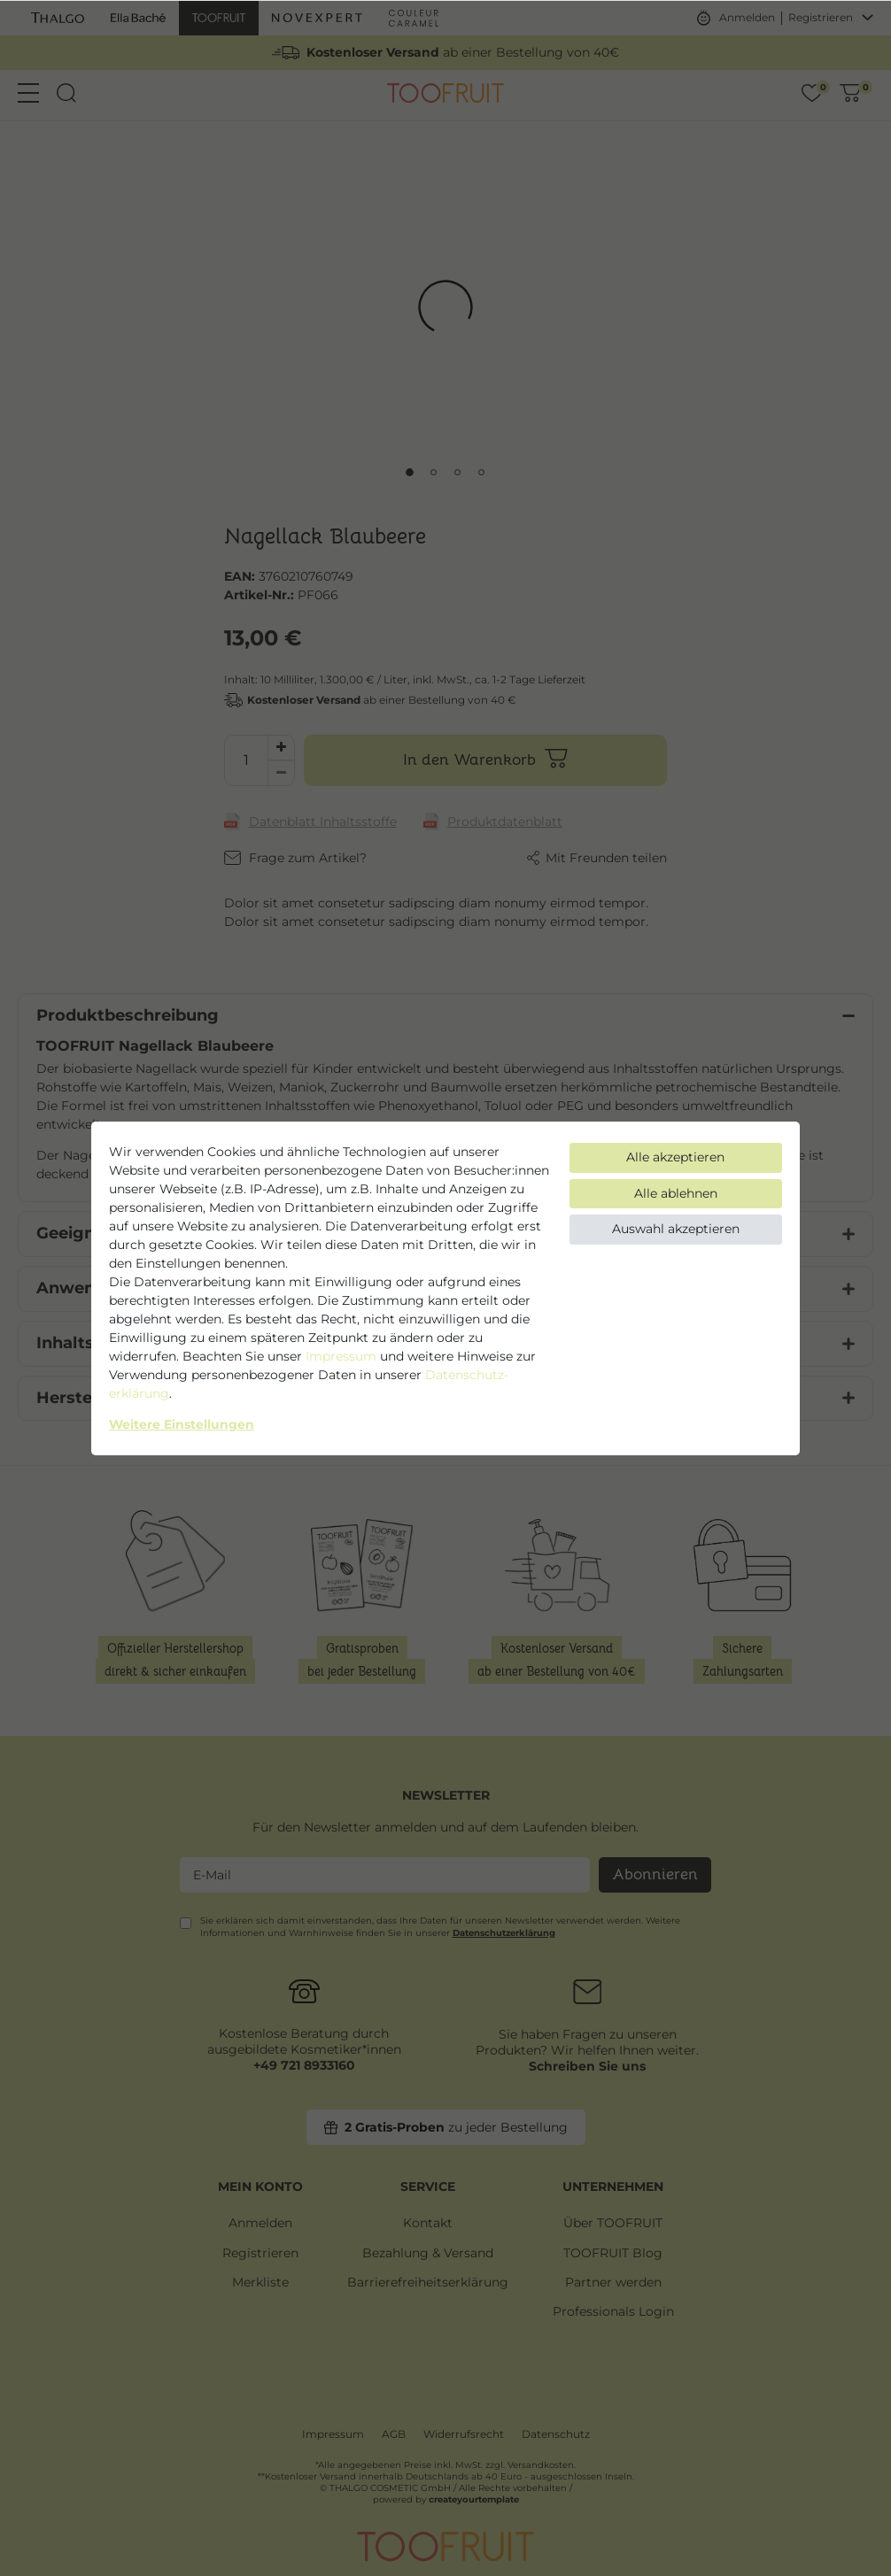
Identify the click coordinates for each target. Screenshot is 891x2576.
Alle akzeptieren (675, 1157)
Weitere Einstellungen (181, 1424)
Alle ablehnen (675, 1193)
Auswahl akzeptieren (676, 1229)
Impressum (341, 1356)
